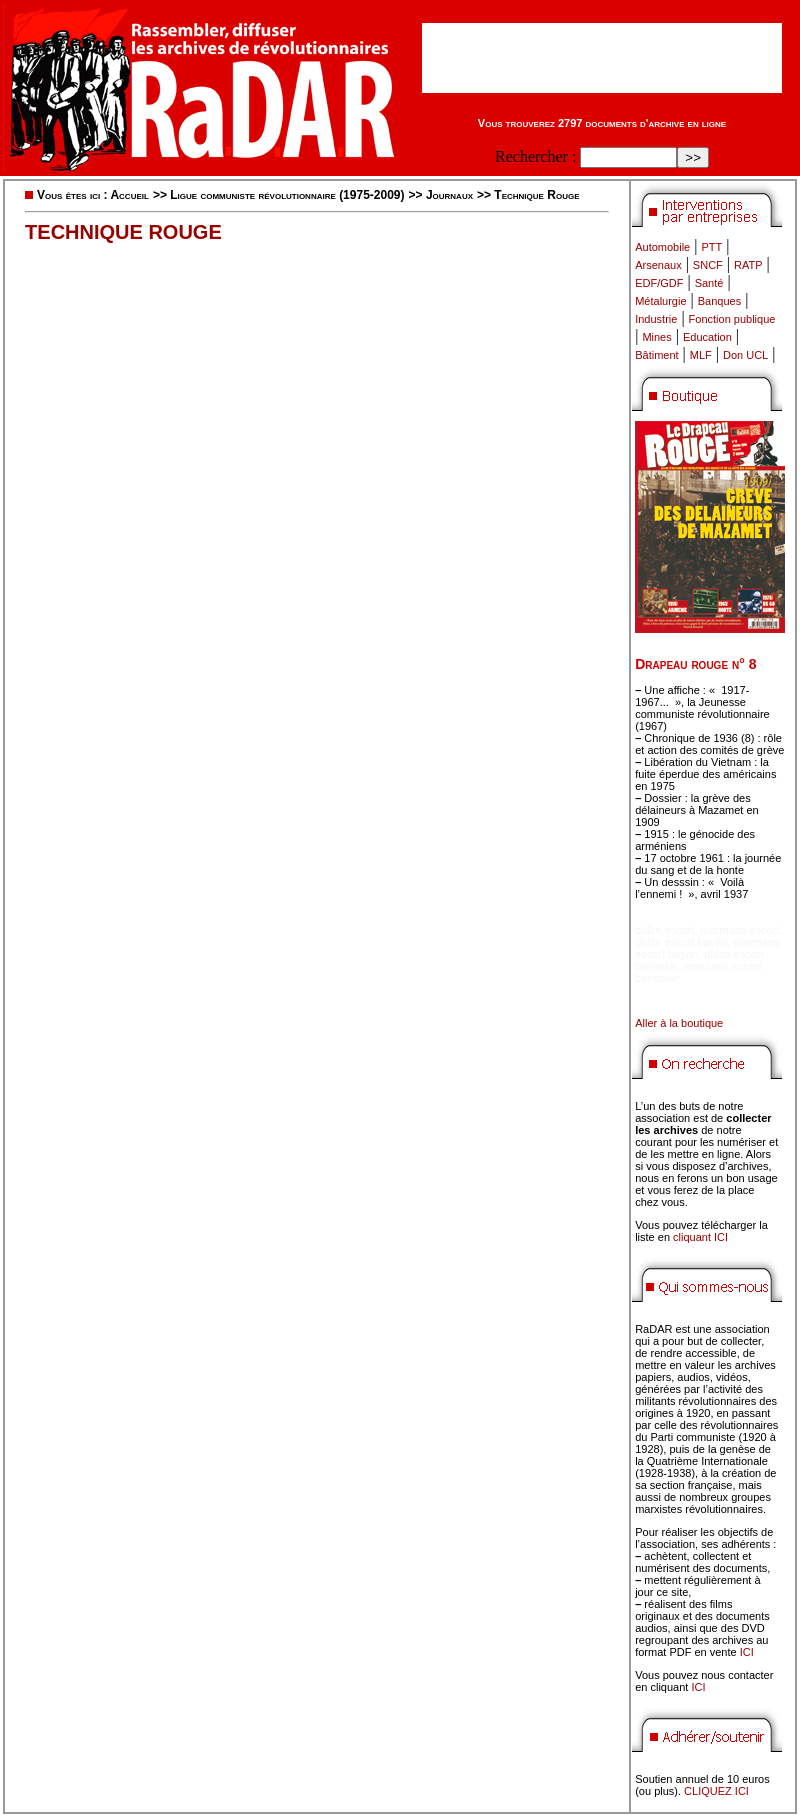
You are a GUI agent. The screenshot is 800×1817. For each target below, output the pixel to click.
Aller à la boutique (679, 1023)
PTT (711, 247)
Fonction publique (732, 319)
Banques (719, 301)
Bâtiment (656, 355)
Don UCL (745, 355)
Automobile (662, 247)
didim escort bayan (681, 942)
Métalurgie (660, 301)
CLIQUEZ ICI (716, 1791)
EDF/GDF (659, 283)
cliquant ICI (700, 1237)
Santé (709, 283)
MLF (701, 355)
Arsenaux (658, 265)
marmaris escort (740, 930)
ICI (747, 1652)
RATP (748, 265)
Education (707, 337)
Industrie (656, 319)
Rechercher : (535, 156)
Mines (656, 337)
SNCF (708, 265)
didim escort (664, 930)
